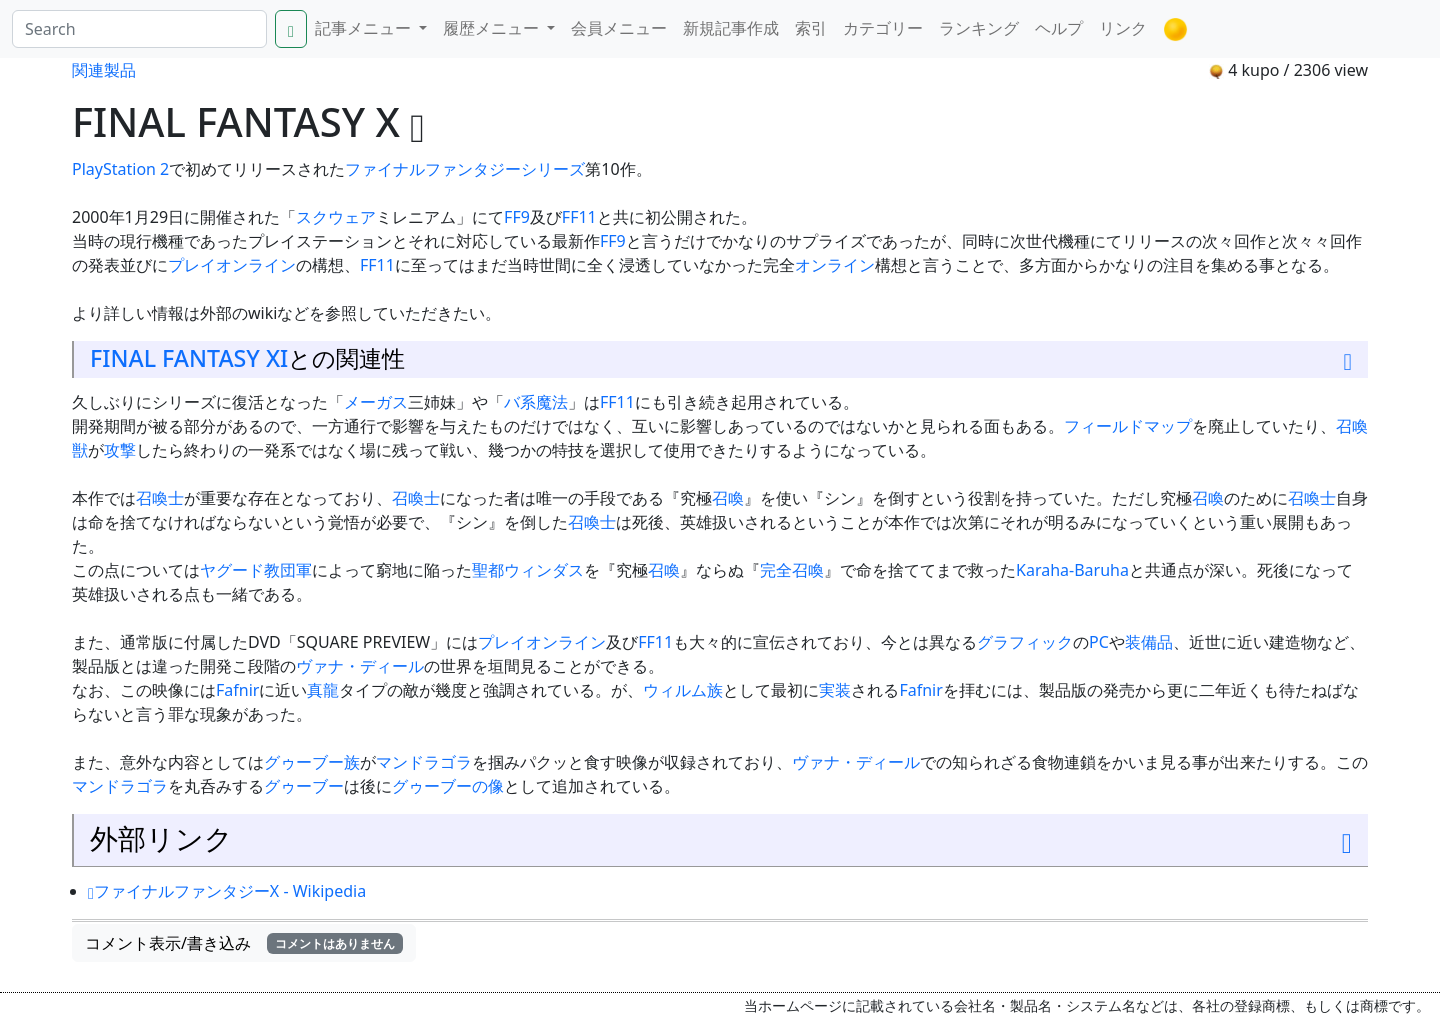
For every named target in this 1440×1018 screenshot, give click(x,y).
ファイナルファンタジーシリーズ (465, 169)
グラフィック (1025, 642)
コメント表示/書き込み (244, 943)
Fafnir (237, 690)
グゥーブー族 (312, 762)
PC (1099, 642)
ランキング (979, 28)
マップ (1168, 426)
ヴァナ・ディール (360, 666)
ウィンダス (544, 570)
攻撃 (120, 450)
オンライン (835, 265)
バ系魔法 (536, 402)
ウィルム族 (683, 690)
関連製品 (104, 70)
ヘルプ (1059, 28)
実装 (835, 690)
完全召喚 (792, 570)
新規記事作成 (731, 28)
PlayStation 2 (120, 169)
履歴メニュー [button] (493, 28)
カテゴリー (883, 28)
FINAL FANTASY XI (189, 358)
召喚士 (160, 498)
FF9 (517, 217)
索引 (811, 28)
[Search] (139, 29)
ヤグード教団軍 (256, 570)
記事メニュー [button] (365, 28)
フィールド (1104, 426)
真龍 (323, 690)
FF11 (579, 217)
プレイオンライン (232, 265)
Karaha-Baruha (1072, 570)
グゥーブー (304, 786)
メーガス (376, 402)
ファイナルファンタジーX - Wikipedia (227, 891)
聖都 (488, 570)
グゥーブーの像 (448, 786)
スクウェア (336, 217)
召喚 (728, 498)
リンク (1123, 28)
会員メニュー (619, 28)
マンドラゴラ (424, 762)
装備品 (1149, 642)
